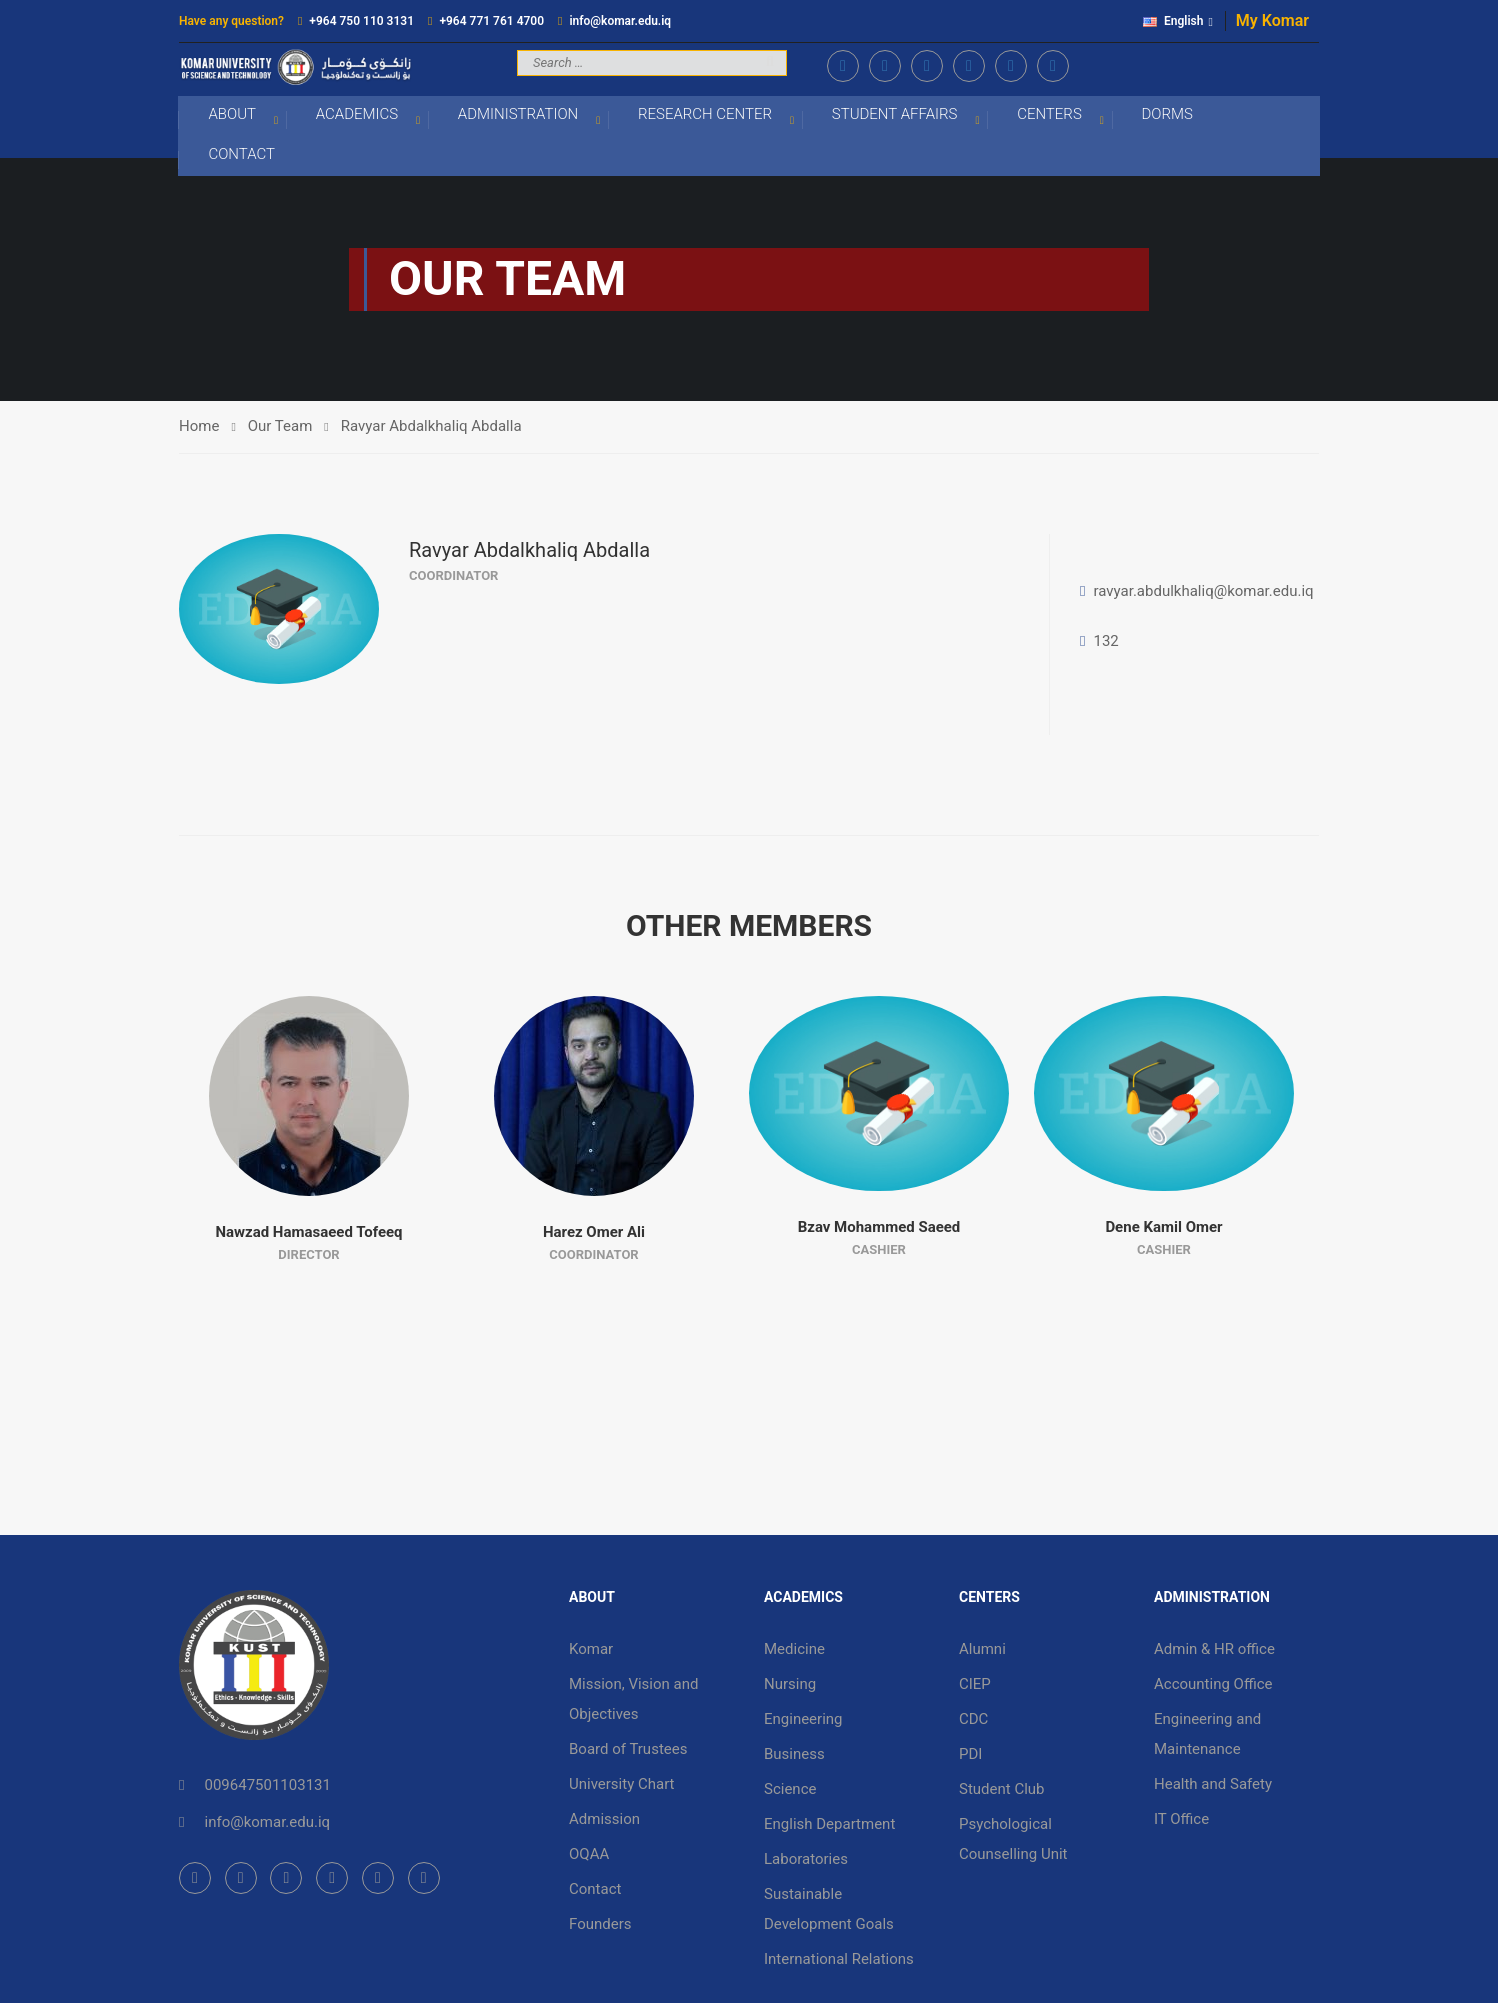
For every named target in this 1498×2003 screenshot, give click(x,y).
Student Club (1002, 1791)
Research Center (705, 116)
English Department (829, 1826)
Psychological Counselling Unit (1013, 1841)
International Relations (839, 1961)
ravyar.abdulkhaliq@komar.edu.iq (1203, 593)
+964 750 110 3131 (361, 21)
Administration (518, 116)
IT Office (1181, 1821)
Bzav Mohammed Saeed (879, 1229)
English (1173, 21)
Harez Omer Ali (594, 1234)
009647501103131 (267, 1787)
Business (794, 1756)
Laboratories (806, 1861)
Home (199, 428)
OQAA (589, 1856)
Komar (591, 1651)
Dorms (1167, 116)
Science (790, 1791)
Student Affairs (895, 116)
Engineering (803, 1721)
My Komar (1272, 20)
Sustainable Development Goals (829, 1911)
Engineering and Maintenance (1207, 1736)
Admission (604, 1821)
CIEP (975, 1686)
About (233, 116)
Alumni (982, 1651)
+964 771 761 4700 (491, 21)
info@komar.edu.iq (620, 21)
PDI (970, 1756)
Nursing (790, 1686)
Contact (242, 156)
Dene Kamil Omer (1163, 1229)
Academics (357, 116)
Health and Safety (1213, 1786)
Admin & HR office (1214, 1651)
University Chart (622, 1786)
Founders (600, 1926)
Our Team (280, 428)
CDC (973, 1721)
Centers (1050, 116)
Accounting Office (1213, 1686)
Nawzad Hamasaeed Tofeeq (308, 1234)
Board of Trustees (628, 1751)
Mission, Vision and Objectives (633, 1701)
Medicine (794, 1651)
